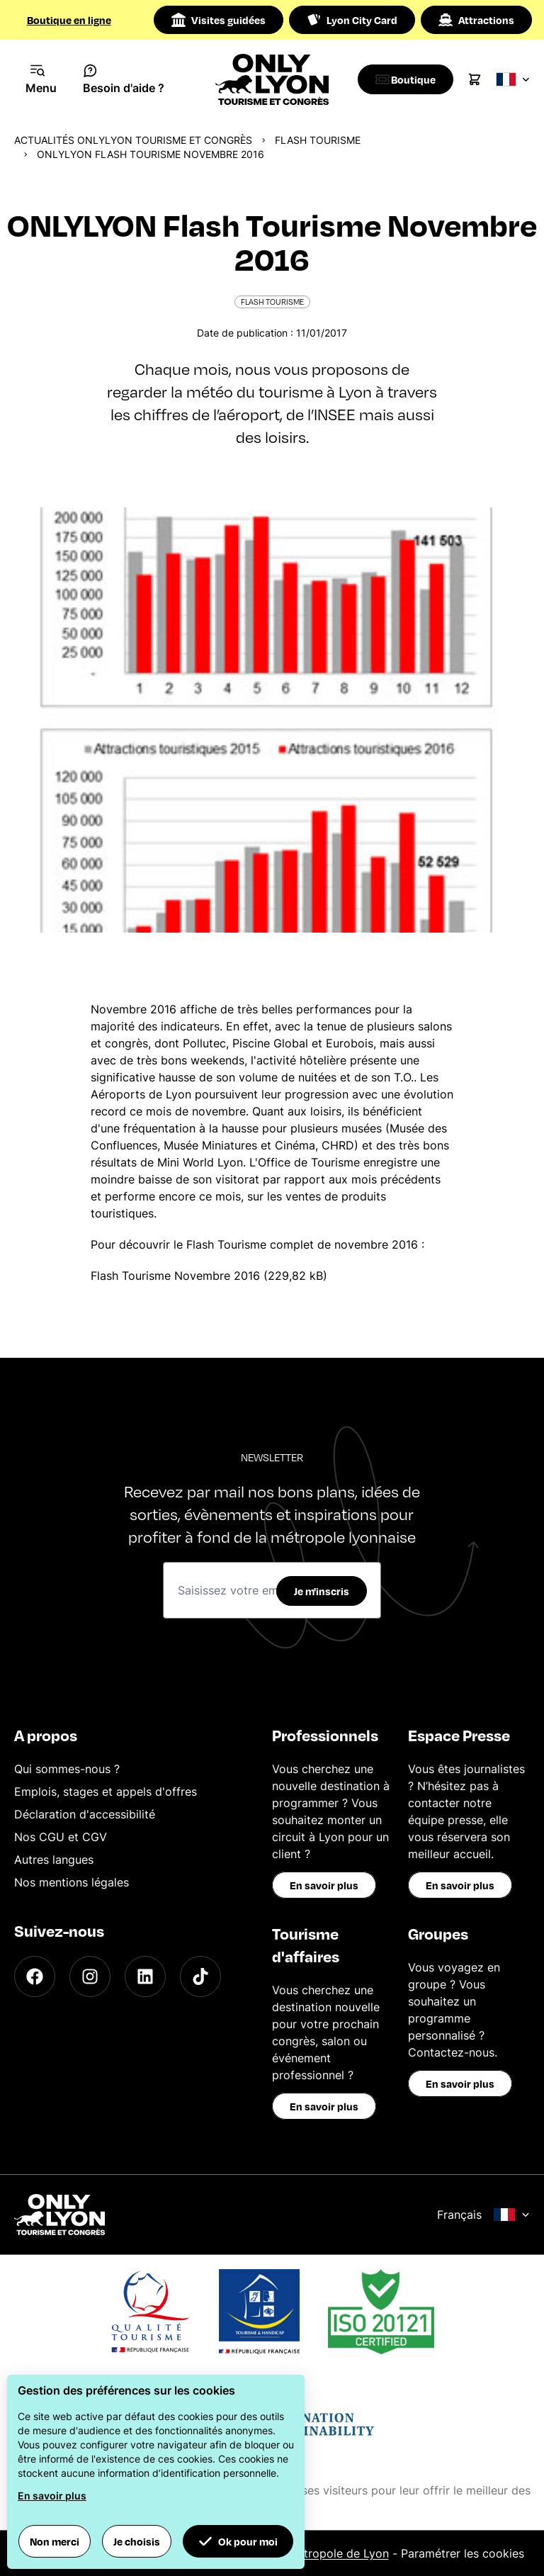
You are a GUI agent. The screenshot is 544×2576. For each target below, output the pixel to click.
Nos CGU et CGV (60, 1837)
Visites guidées (218, 20)
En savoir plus (324, 1885)
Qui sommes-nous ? (67, 1769)
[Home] (272, 79)
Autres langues (54, 1859)
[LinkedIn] (145, 1976)
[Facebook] (34, 1976)
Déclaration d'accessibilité (84, 1814)
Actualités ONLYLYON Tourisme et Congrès (133, 140)
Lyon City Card (352, 20)
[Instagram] (89, 1976)
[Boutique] (409, 79)
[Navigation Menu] (41, 79)
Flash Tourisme (318, 140)
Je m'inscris (321, 1591)
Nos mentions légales (71, 1882)
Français (483, 2214)
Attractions (476, 20)
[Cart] (482, 79)
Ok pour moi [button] (238, 2541)
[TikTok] (200, 1976)
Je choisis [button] (136, 2541)
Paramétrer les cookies (462, 2553)
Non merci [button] (54, 2541)
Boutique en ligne (69, 20)
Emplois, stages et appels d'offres (105, 1791)
